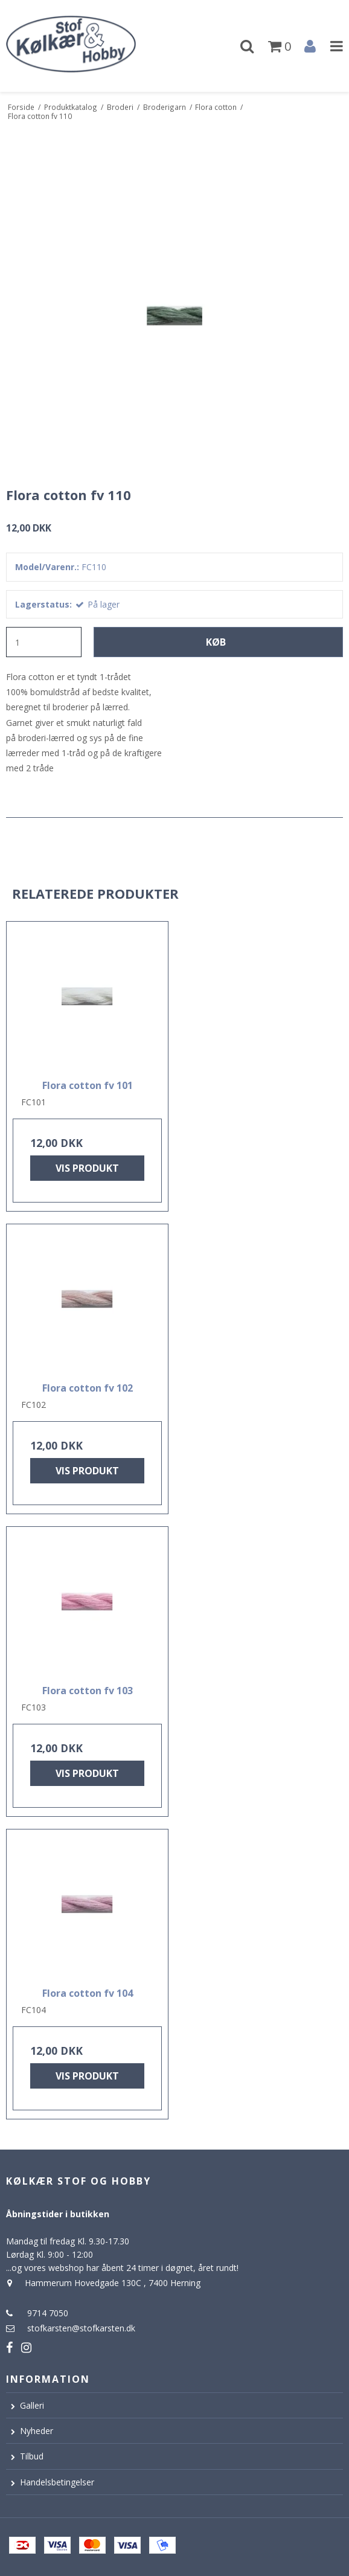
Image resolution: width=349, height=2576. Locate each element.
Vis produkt (87, 1168)
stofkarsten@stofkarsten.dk (81, 2328)
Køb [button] (216, 642)
